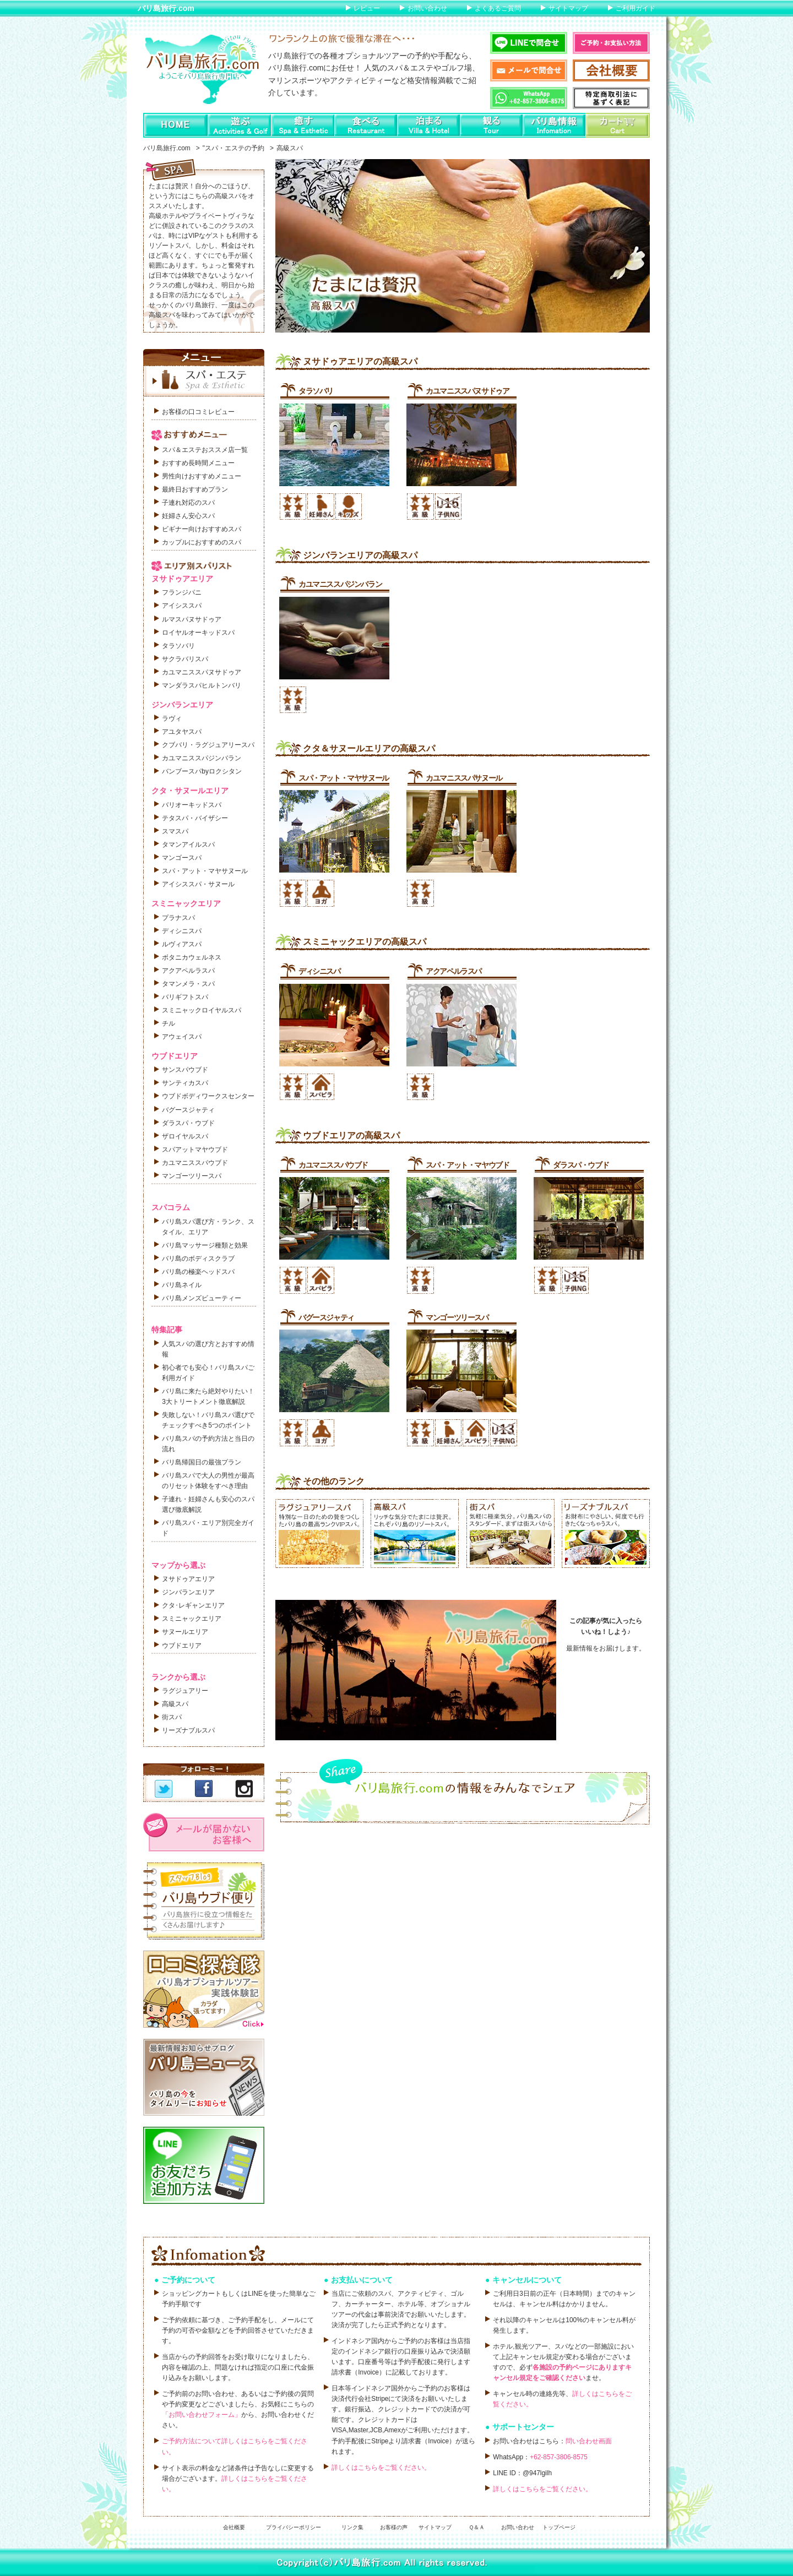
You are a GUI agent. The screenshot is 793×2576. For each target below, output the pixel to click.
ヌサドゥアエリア (188, 1579)
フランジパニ (182, 592)
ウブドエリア (182, 1645)
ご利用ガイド (635, 8)
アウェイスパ (182, 1037)
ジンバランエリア (188, 1592)
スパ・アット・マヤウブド (467, 1165)
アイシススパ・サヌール (198, 884)
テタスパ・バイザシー (195, 818)
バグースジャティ (326, 1317)
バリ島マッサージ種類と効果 (205, 1245)
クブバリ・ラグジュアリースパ (208, 745)
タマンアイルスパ (188, 844)
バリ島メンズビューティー (201, 1298)
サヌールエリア (185, 1632)
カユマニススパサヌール (464, 778)
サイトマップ (568, 8)
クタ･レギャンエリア (193, 1605)
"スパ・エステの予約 (233, 148)
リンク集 (352, 2527)
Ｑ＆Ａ (477, 2527)
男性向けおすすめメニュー (201, 476)
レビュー (367, 8)
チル (168, 1023)
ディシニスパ (319, 971)
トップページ (558, 2527)
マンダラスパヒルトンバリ (201, 685)
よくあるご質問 (498, 8)
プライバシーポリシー (293, 2527)
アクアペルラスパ (453, 971)
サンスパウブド (185, 1070)
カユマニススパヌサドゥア (467, 390)
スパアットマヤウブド (195, 1149)
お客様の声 (394, 2527)
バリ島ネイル (182, 1285)
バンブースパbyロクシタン (202, 771)
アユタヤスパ (182, 732)
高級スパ (175, 1704)
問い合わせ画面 (589, 2441)
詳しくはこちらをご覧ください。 (381, 2467)
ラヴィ (172, 718)
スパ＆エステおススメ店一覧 (205, 450)
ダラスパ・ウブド (581, 1165)
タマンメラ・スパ (188, 984)
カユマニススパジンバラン (340, 584)
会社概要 (234, 2527)
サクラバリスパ (185, 659)
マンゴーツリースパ (457, 1317)
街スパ (172, 1717)
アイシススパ (182, 605)
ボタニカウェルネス (191, 957)
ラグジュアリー (185, 1691)
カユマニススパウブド (333, 1165)
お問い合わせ (427, 8)
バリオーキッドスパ (191, 805)
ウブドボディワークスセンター (208, 1096)
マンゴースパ (182, 858)
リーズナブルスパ (188, 1730)
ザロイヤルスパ (185, 1136)
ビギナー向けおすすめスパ (201, 529)
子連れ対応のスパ (188, 503)
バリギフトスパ (185, 997)
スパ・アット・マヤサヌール (343, 778)
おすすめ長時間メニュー (198, 463)
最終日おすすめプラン (195, 489)
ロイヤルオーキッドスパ (198, 632)
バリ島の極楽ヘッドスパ (198, 1272)
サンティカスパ (185, 1083)
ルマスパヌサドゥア (191, 619)
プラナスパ (178, 918)
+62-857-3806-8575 (559, 2457)
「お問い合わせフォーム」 (201, 2415)
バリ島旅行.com (166, 8)
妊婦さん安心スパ (188, 516)
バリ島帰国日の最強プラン (201, 1462)
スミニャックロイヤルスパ (201, 1010)
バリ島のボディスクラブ (198, 1258)
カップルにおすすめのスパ (201, 542)
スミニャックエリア (191, 1618)
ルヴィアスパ (182, 944)
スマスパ (175, 831)
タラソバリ (315, 390)
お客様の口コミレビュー (198, 412)
